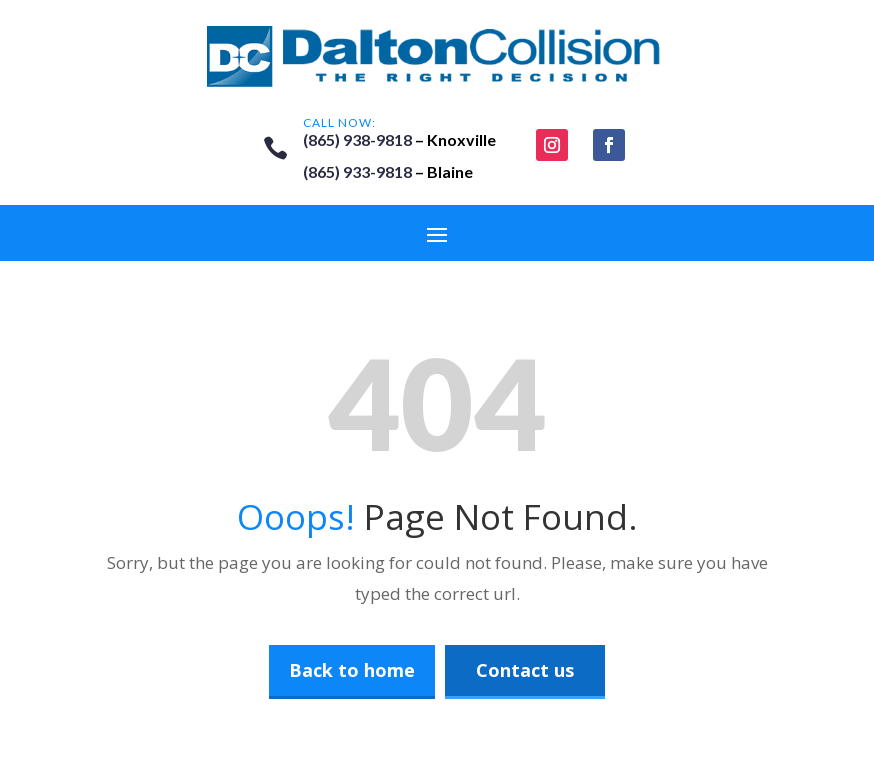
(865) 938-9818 (357, 139)
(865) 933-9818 (357, 171)
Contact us (525, 670)
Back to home (352, 670)
